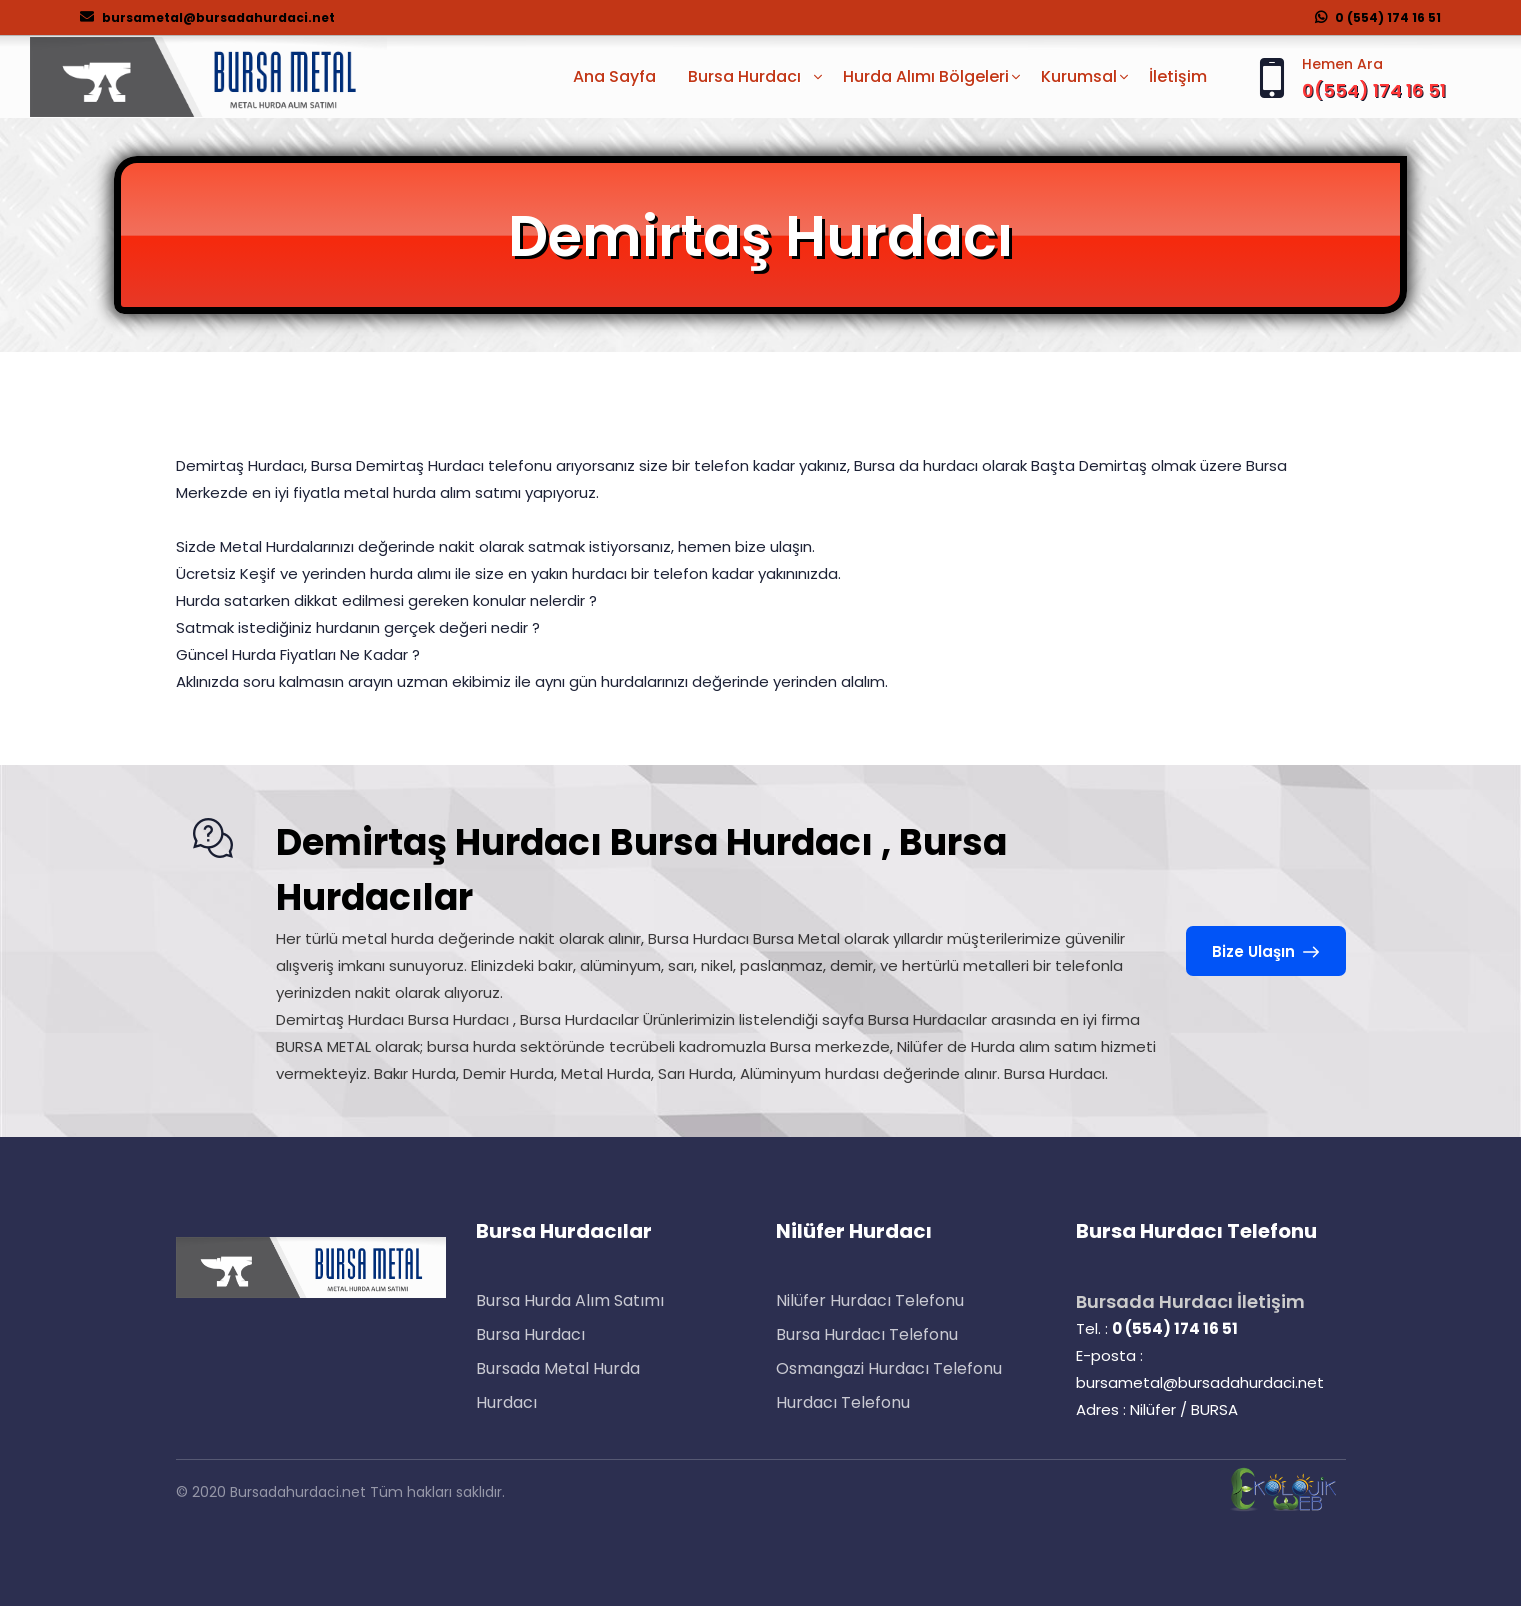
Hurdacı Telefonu (843, 1402)
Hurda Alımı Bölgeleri (926, 76)
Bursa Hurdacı (530, 1334)
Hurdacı (506, 1402)
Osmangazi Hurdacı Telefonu (889, 1368)
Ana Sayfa (614, 76)
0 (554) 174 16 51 (1378, 17)
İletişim (1178, 76)
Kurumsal (1079, 76)
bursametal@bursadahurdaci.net (207, 17)
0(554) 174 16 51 (1374, 90)
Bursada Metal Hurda (558, 1368)
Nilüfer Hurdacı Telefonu (870, 1300)
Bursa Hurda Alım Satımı (570, 1300)
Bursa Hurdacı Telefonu (867, 1334)
